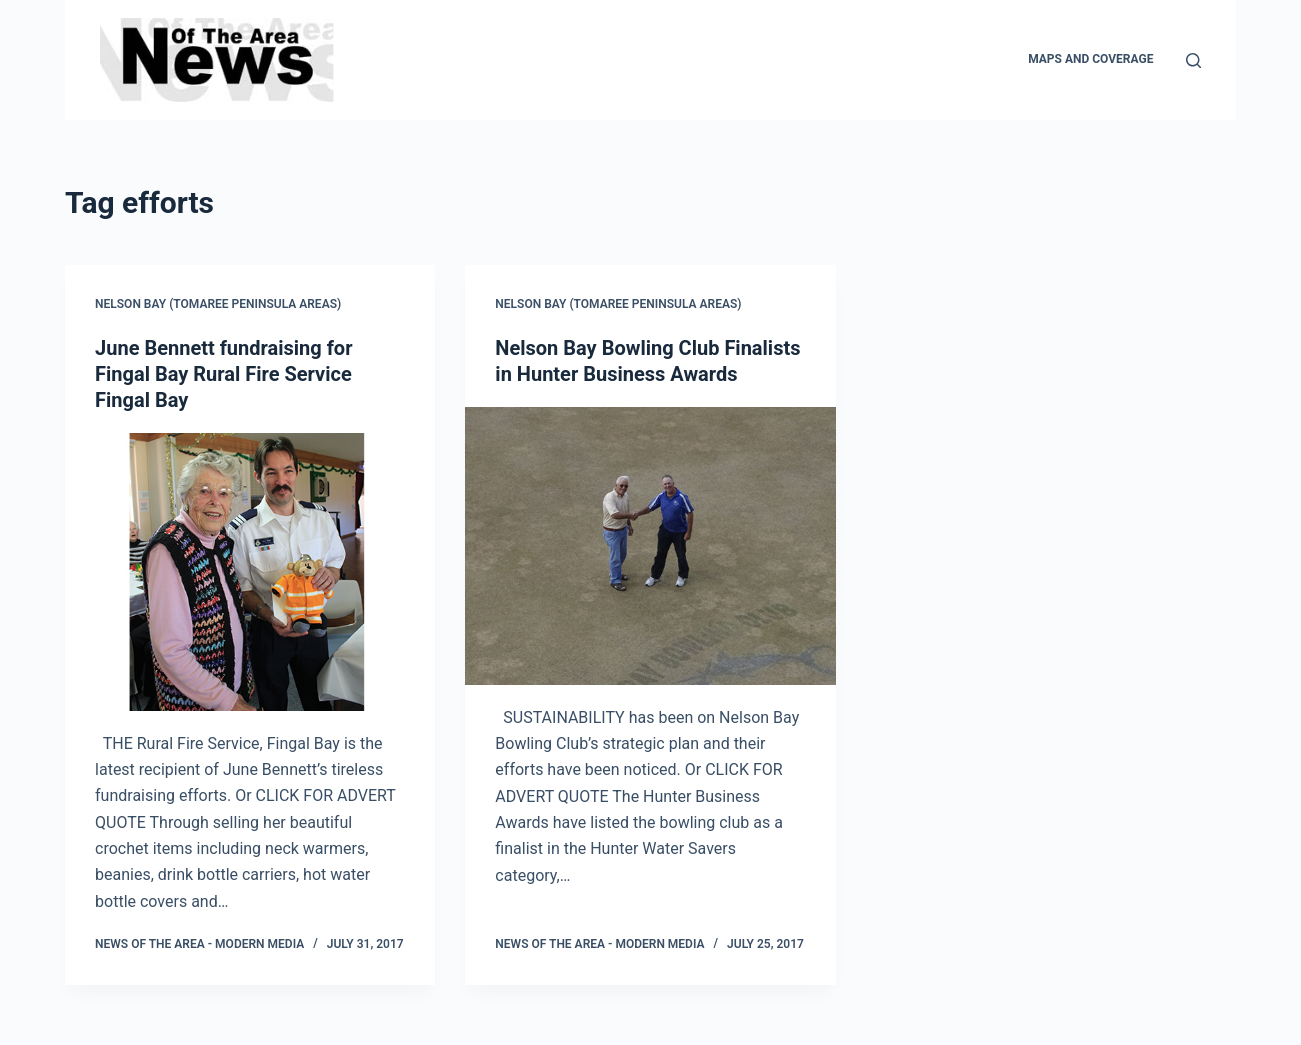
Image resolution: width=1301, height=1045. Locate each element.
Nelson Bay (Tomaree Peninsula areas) (218, 304)
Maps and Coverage (1090, 59)
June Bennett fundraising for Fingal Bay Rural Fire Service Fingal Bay (223, 374)
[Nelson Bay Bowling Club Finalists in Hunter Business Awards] (650, 546)
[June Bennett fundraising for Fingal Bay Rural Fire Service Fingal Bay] (250, 572)
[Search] (1193, 60)
